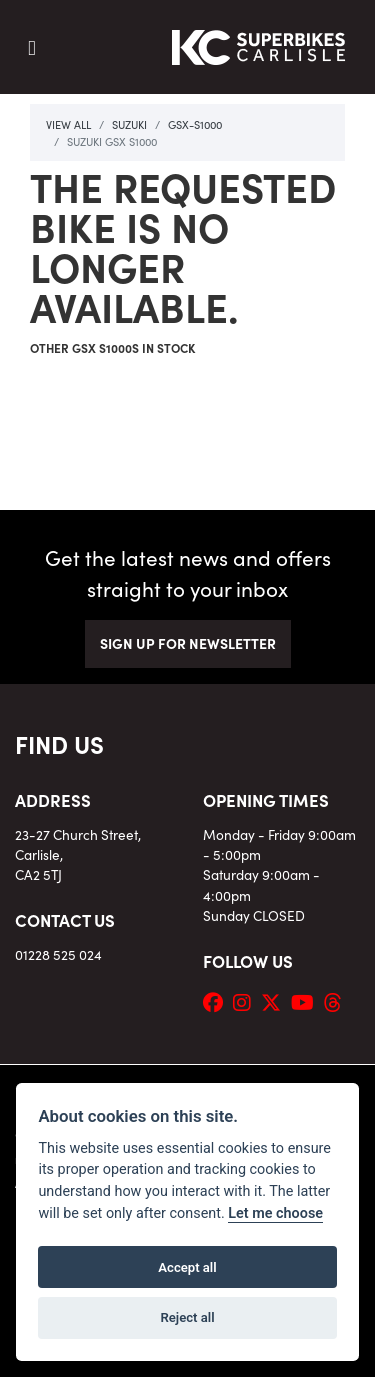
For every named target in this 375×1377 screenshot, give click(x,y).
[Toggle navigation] (32, 47)
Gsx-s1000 (195, 124)
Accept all (187, 1267)
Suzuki (129, 124)
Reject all (187, 1317)
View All (68, 124)
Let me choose (275, 1213)
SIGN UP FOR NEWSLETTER (188, 643)
